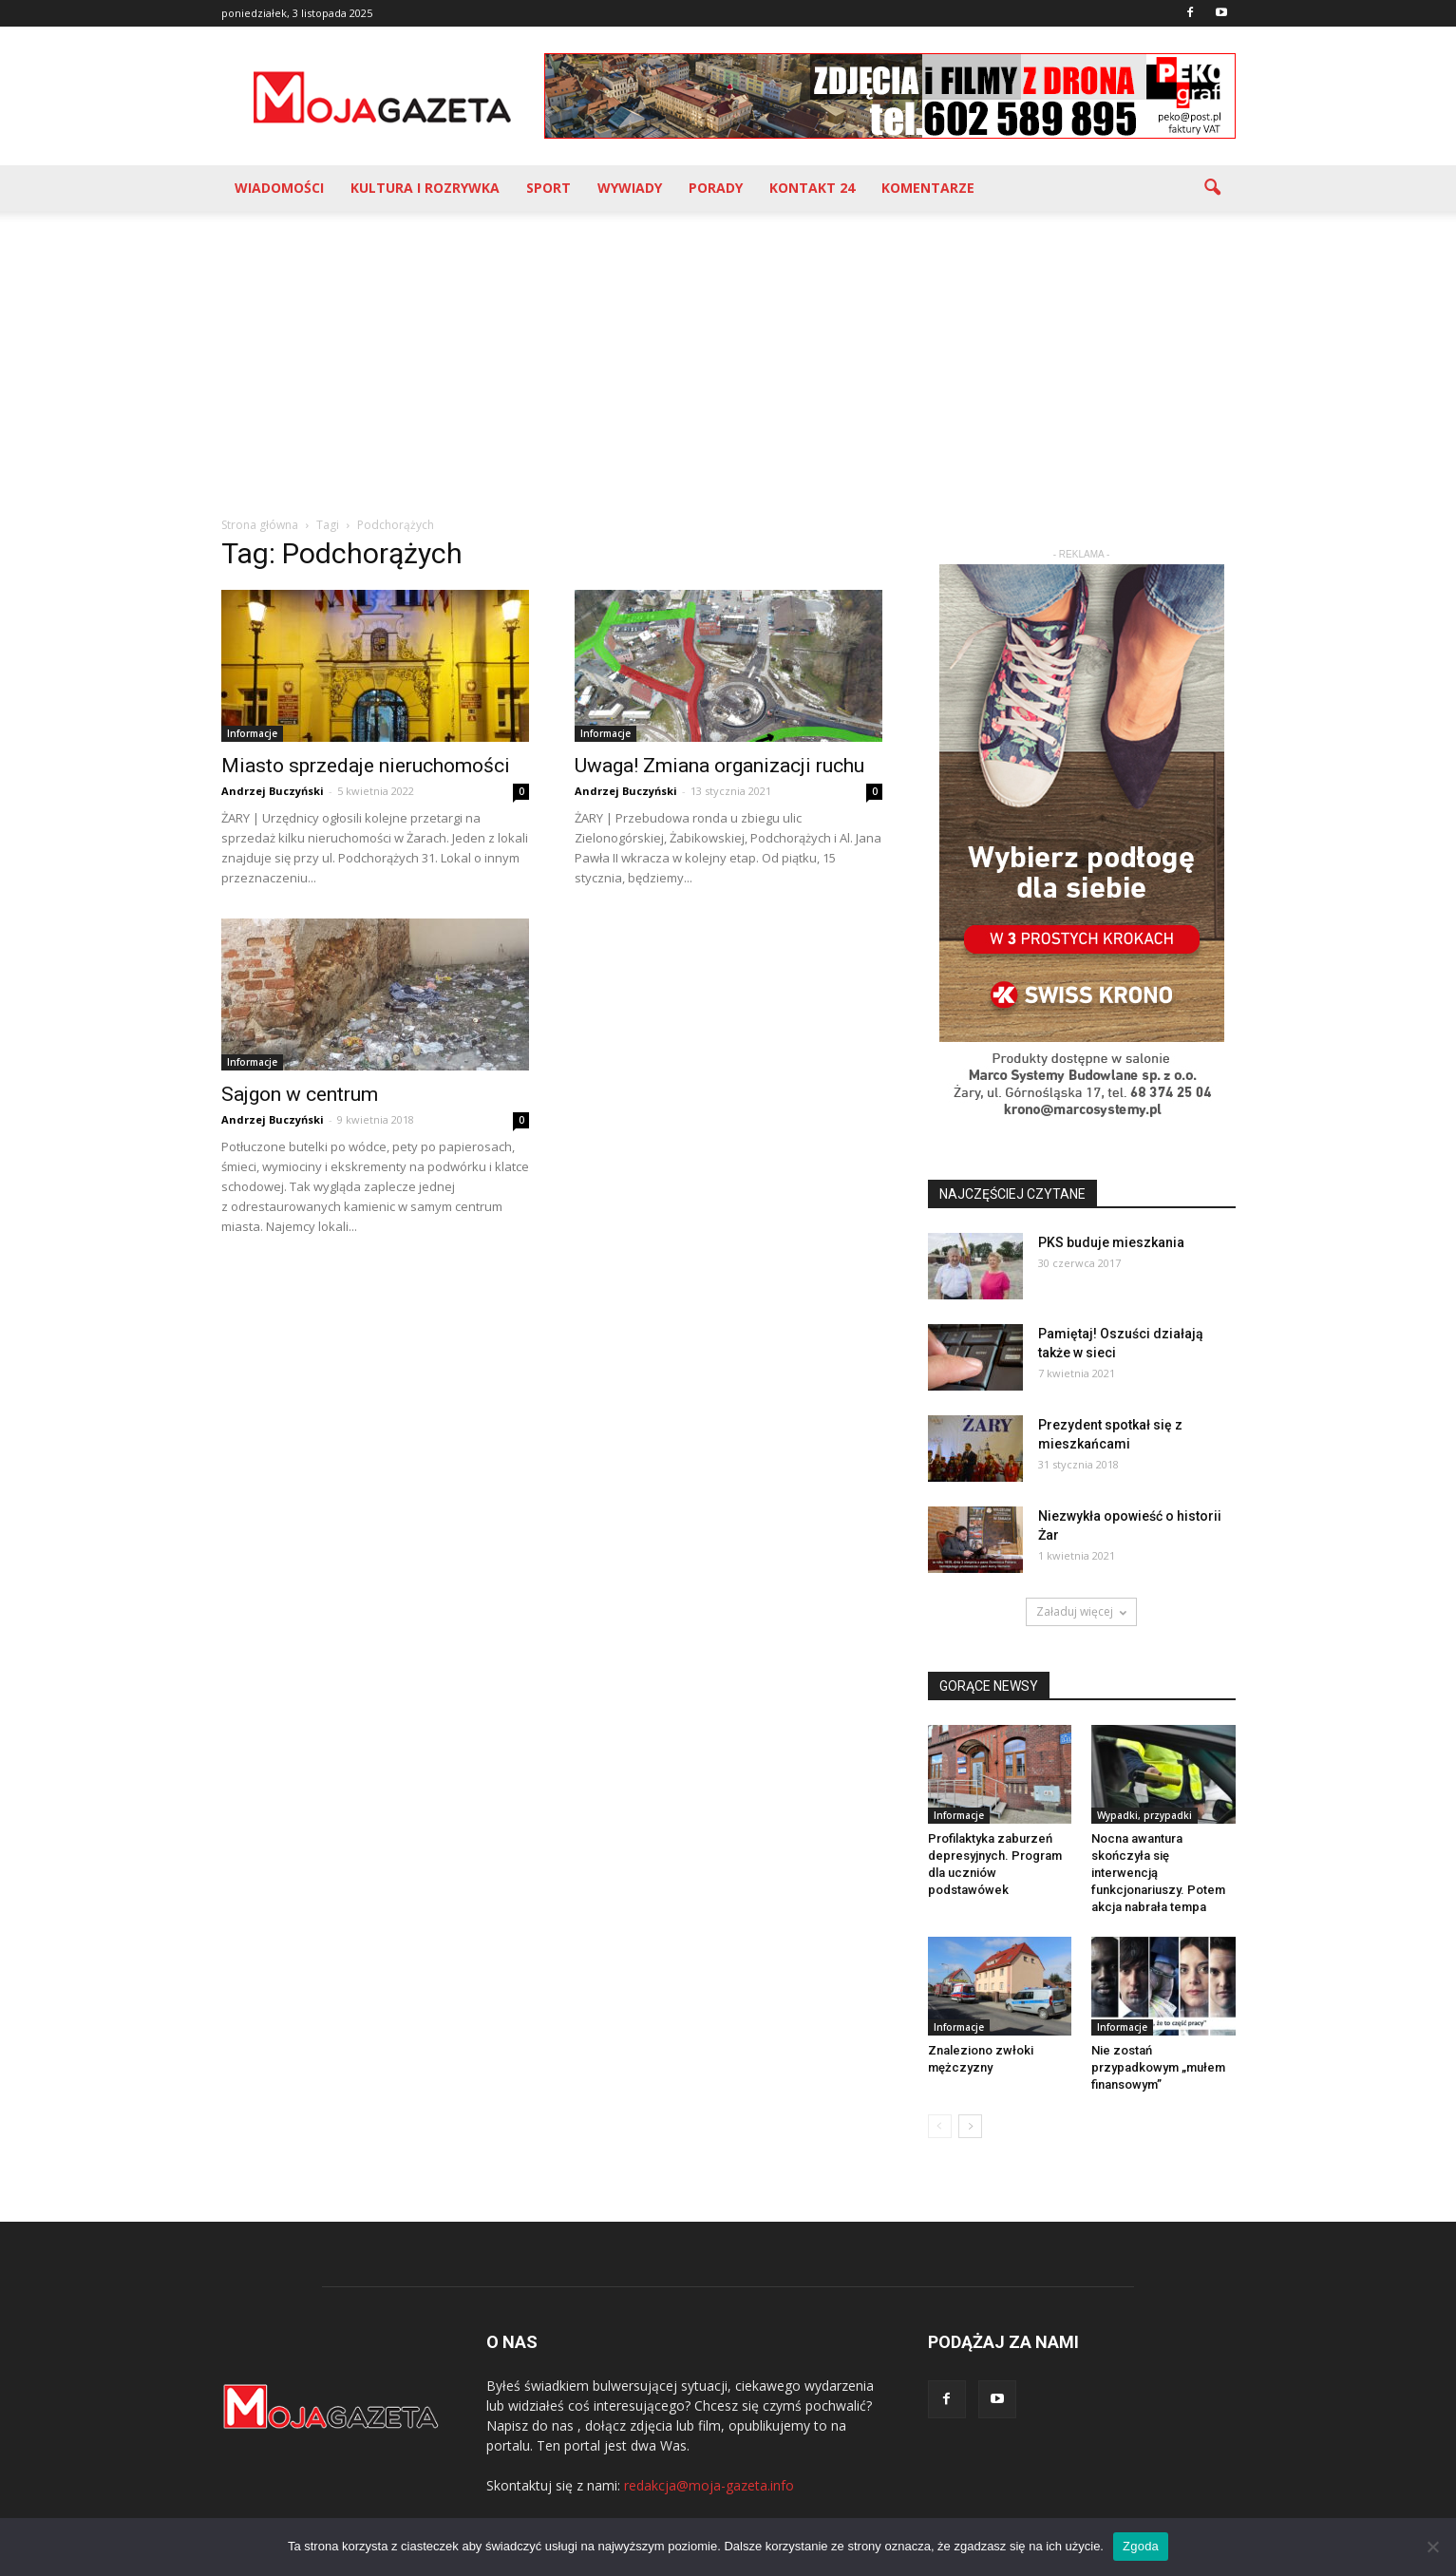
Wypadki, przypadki (1144, 1815)
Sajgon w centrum (299, 1094)
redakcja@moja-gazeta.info (709, 2485)
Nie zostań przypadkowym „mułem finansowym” (1158, 2067)
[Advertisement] (728, 353)
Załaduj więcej (1081, 1611)
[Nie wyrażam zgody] (1432, 2546)
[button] (1213, 188)
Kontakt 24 (812, 188)
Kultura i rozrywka (425, 188)
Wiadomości (279, 188)
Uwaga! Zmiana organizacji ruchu (719, 765)
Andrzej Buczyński (272, 791)
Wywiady (629, 188)
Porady (716, 188)
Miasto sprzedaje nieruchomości (365, 765)
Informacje (252, 733)
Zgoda (1141, 2546)
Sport (548, 188)
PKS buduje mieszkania (1111, 1242)
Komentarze (927, 188)
